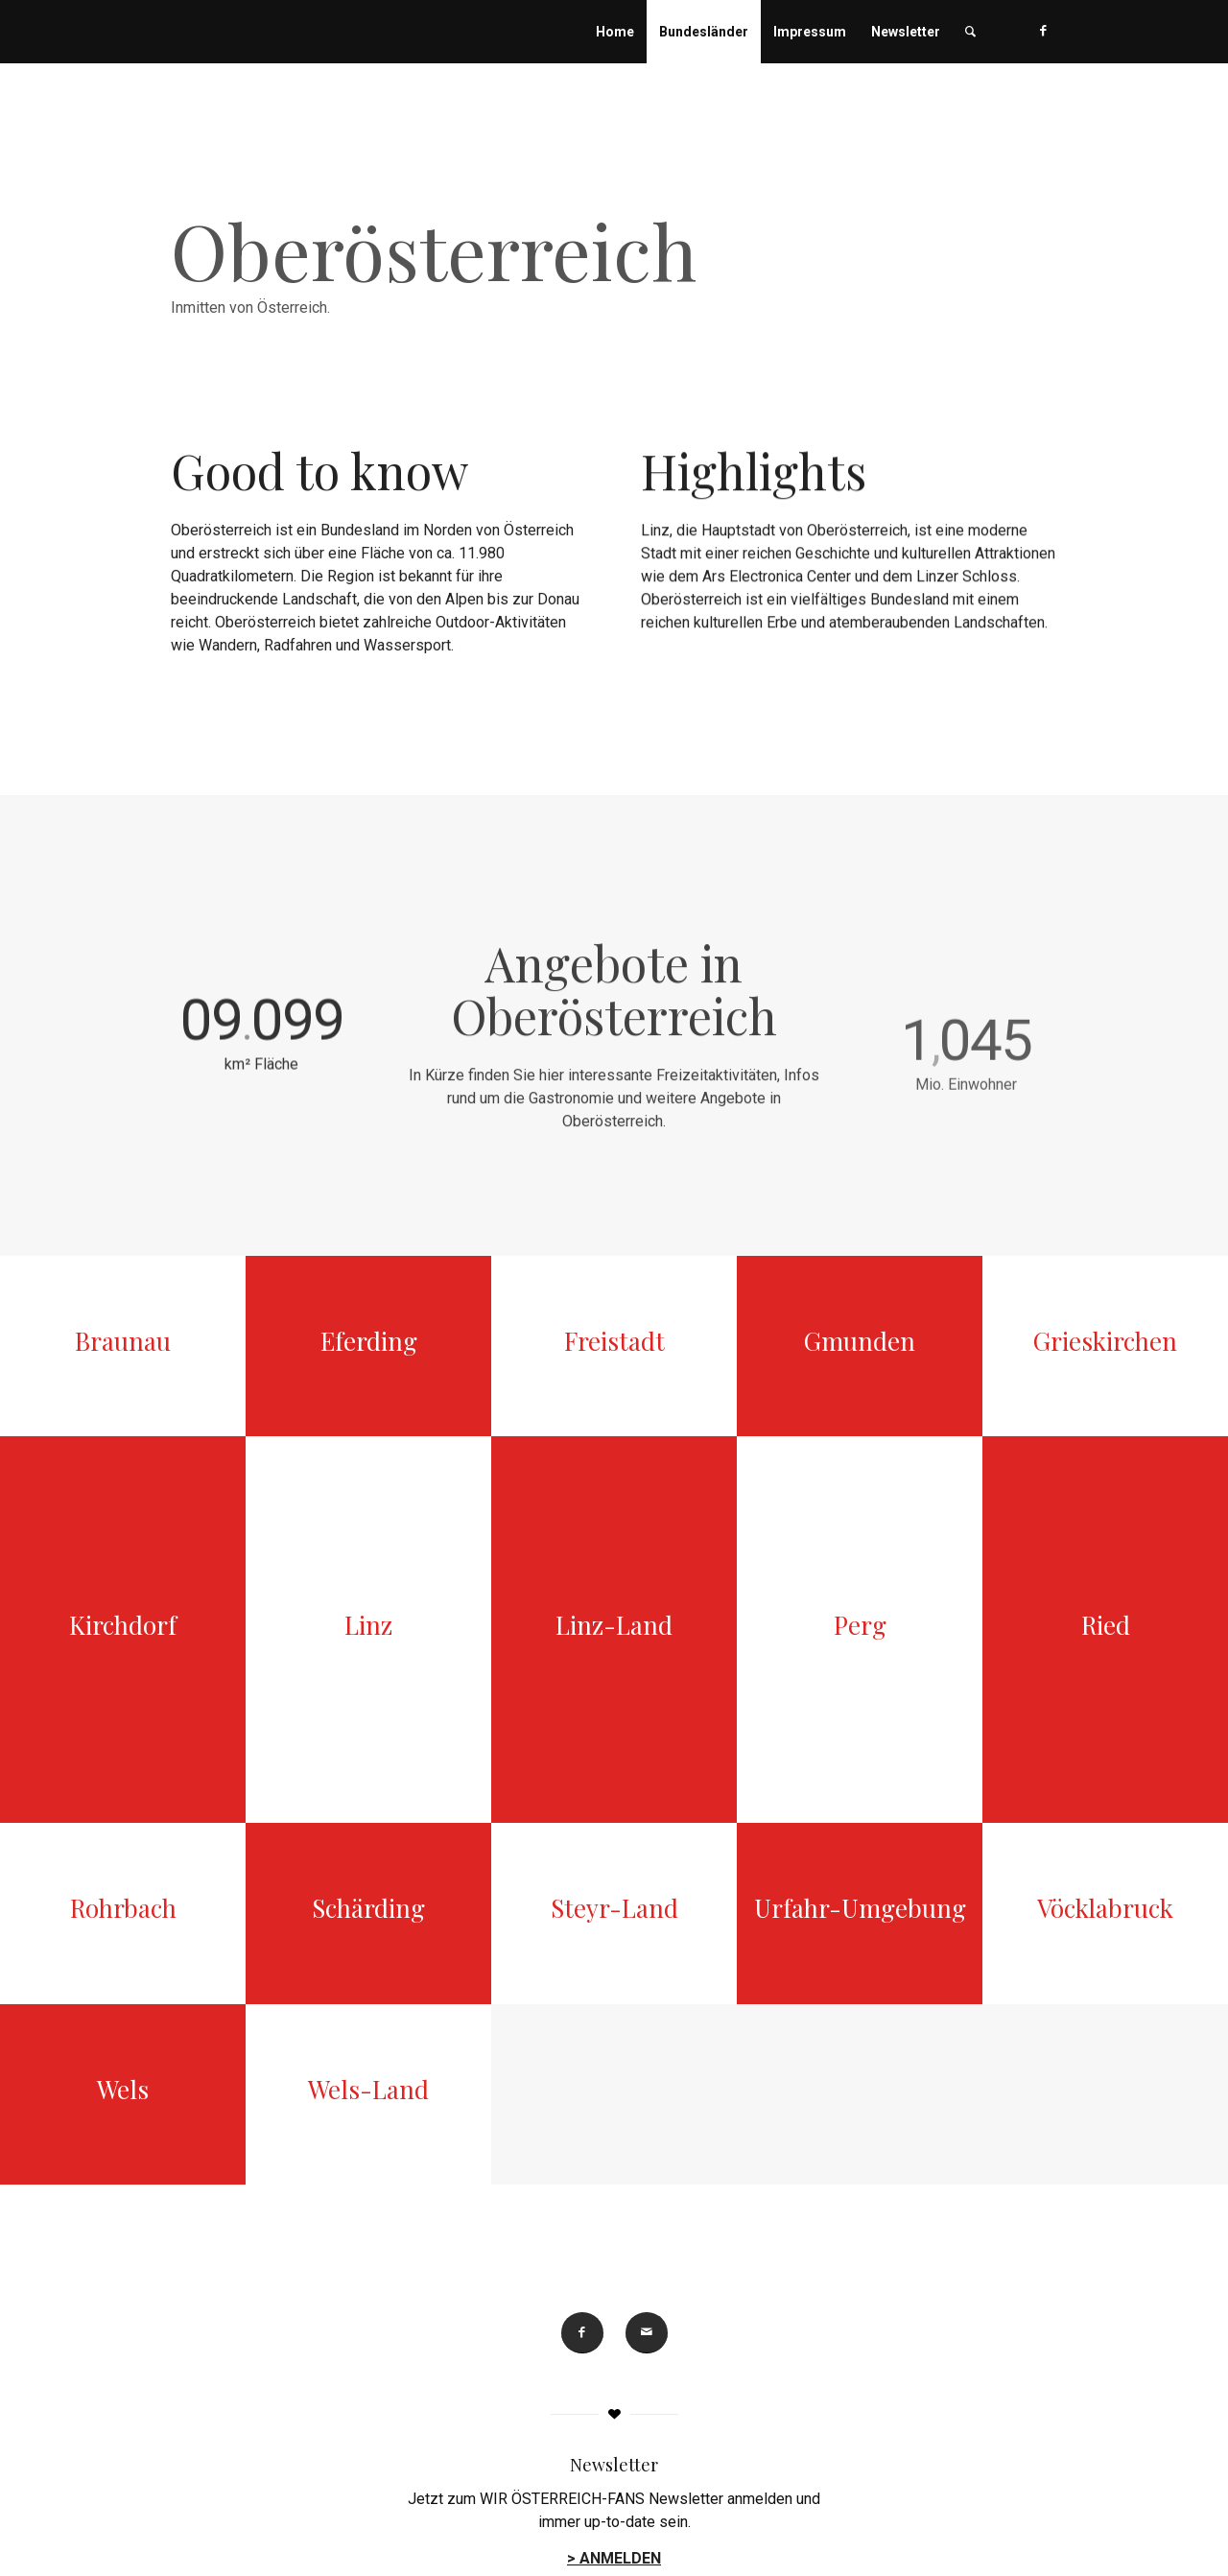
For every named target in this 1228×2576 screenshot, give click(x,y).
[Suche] (970, 31)
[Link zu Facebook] (1042, 30)
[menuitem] (615, 31)
